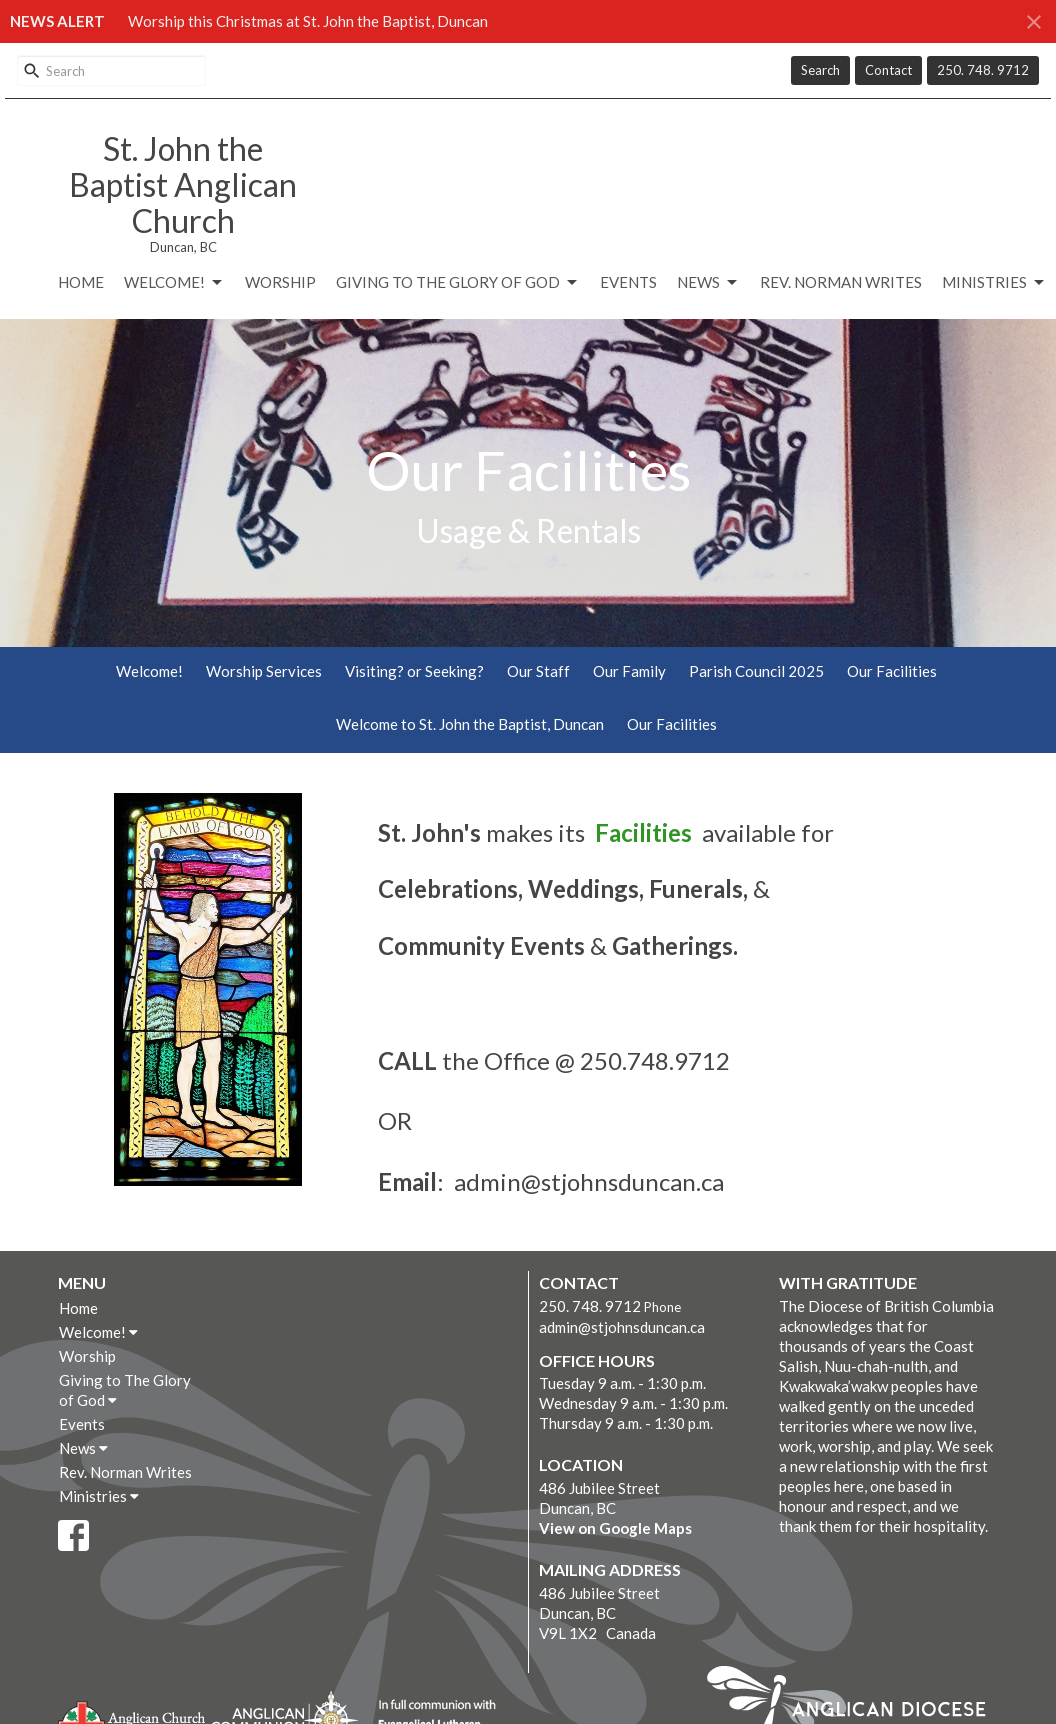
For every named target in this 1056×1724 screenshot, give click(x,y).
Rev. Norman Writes (841, 282)
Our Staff (538, 671)
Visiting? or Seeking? (414, 671)
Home (81, 282)
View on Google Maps (615, 1528)
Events (628, 282)
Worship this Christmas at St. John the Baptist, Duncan (308, 21)
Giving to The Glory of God (458, 283)
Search (820, 70)
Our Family (629, 671)
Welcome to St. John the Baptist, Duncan (470, 724)
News (708, 283)
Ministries (994, 283)
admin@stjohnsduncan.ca (622, 1327)
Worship (280, 282)
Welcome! (174, 283)
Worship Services (264, 671)
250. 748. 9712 (983, 70)
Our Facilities (892, 671)
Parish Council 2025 (756, 671)
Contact (888, 70)
